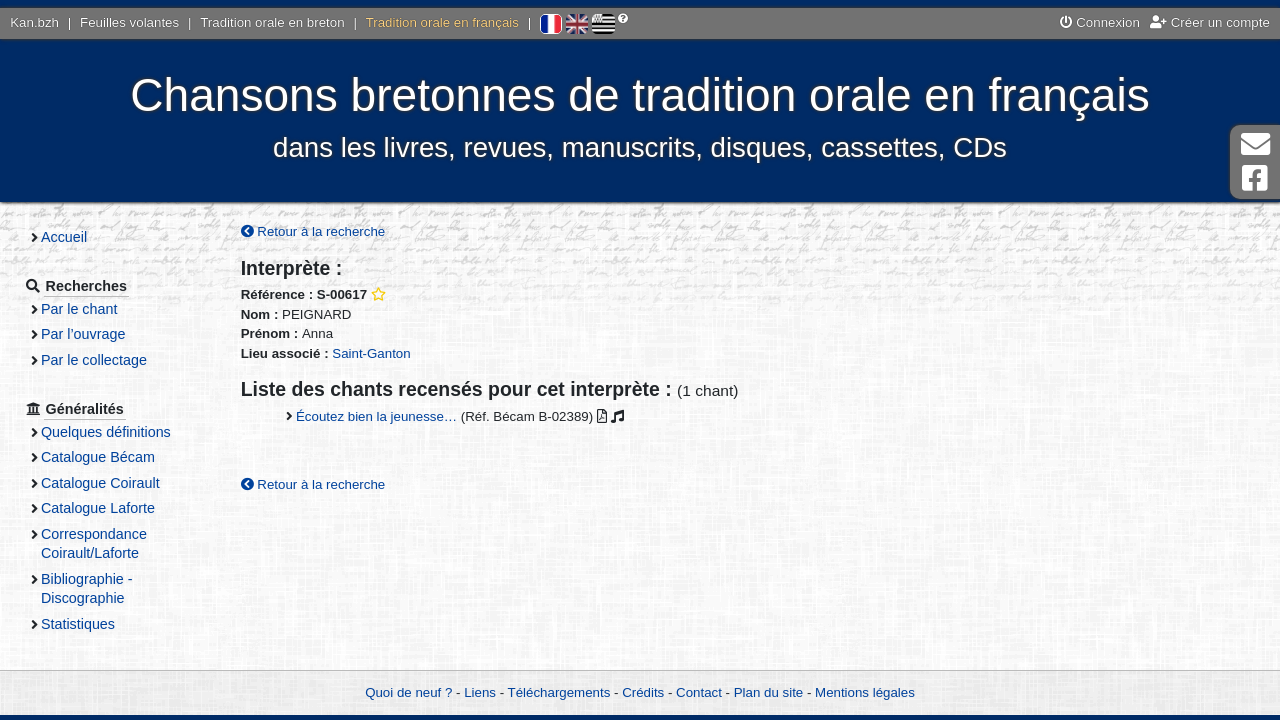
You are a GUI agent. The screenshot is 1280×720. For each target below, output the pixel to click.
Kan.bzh (34, 22)
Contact (699, 692)
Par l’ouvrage (83, 334)
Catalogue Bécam (98, 457)
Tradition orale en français (442, 22)
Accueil (64, 237)
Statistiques (78, 624)
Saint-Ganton (371, 353)
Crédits (643, 692)
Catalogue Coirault (100, 483)
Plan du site (768, 692)
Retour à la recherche (313, 231)
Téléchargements (559, 692)
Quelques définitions (106, 432)
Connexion (1100, 22)
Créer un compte (1210, 22)
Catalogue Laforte (98, 508)
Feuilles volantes (129, 22)
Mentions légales (865, 692)
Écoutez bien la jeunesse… (376, 416)
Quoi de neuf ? (408, 692)
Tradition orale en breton (272, 22)
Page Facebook (1255, 178)
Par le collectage (94, 360)
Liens (480, 692)
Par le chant (79, 309)
